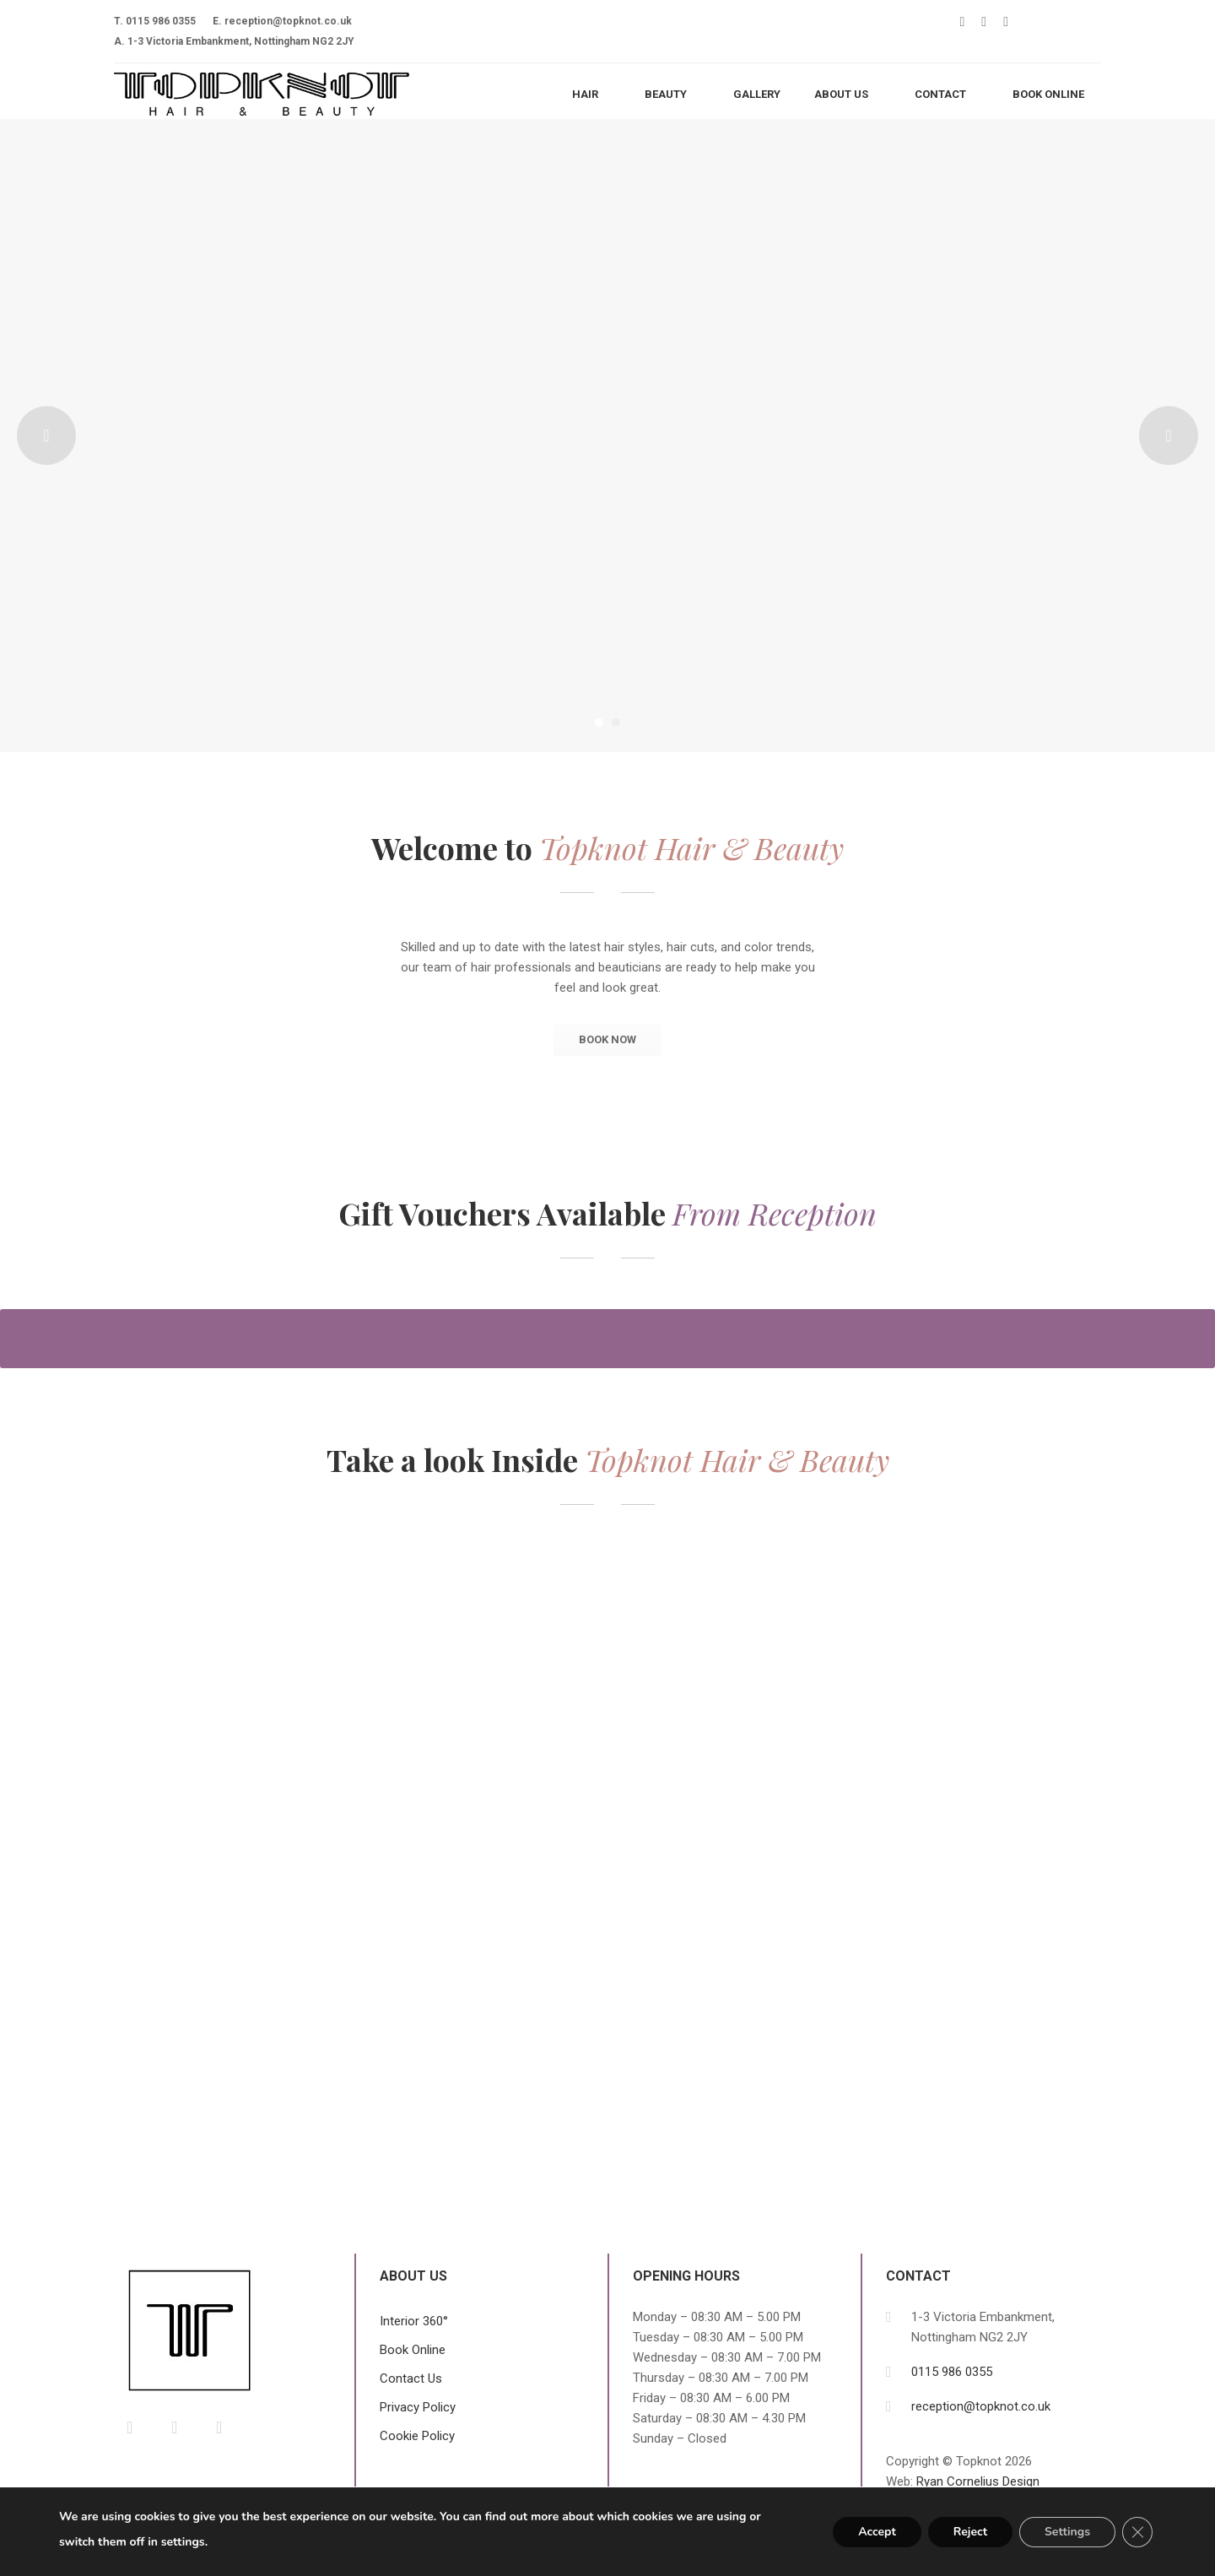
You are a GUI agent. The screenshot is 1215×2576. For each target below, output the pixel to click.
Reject (970, 2532)
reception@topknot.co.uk (288, 21)
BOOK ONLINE (1048, 94)
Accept (877, 2532)
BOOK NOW (607, 1039)
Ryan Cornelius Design (978, 2481)
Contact (940, 94)
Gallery (756, 94)
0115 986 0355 (161, 21)
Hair (585, 94)
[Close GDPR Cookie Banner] (1137, 2532)
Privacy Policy (418, 2407)
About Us (841, 94)
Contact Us (411, 2378)
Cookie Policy (417, 2435)
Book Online (413, 2349)
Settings (1067, 2532)
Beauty (666, 94)
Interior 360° (414, 2321)
